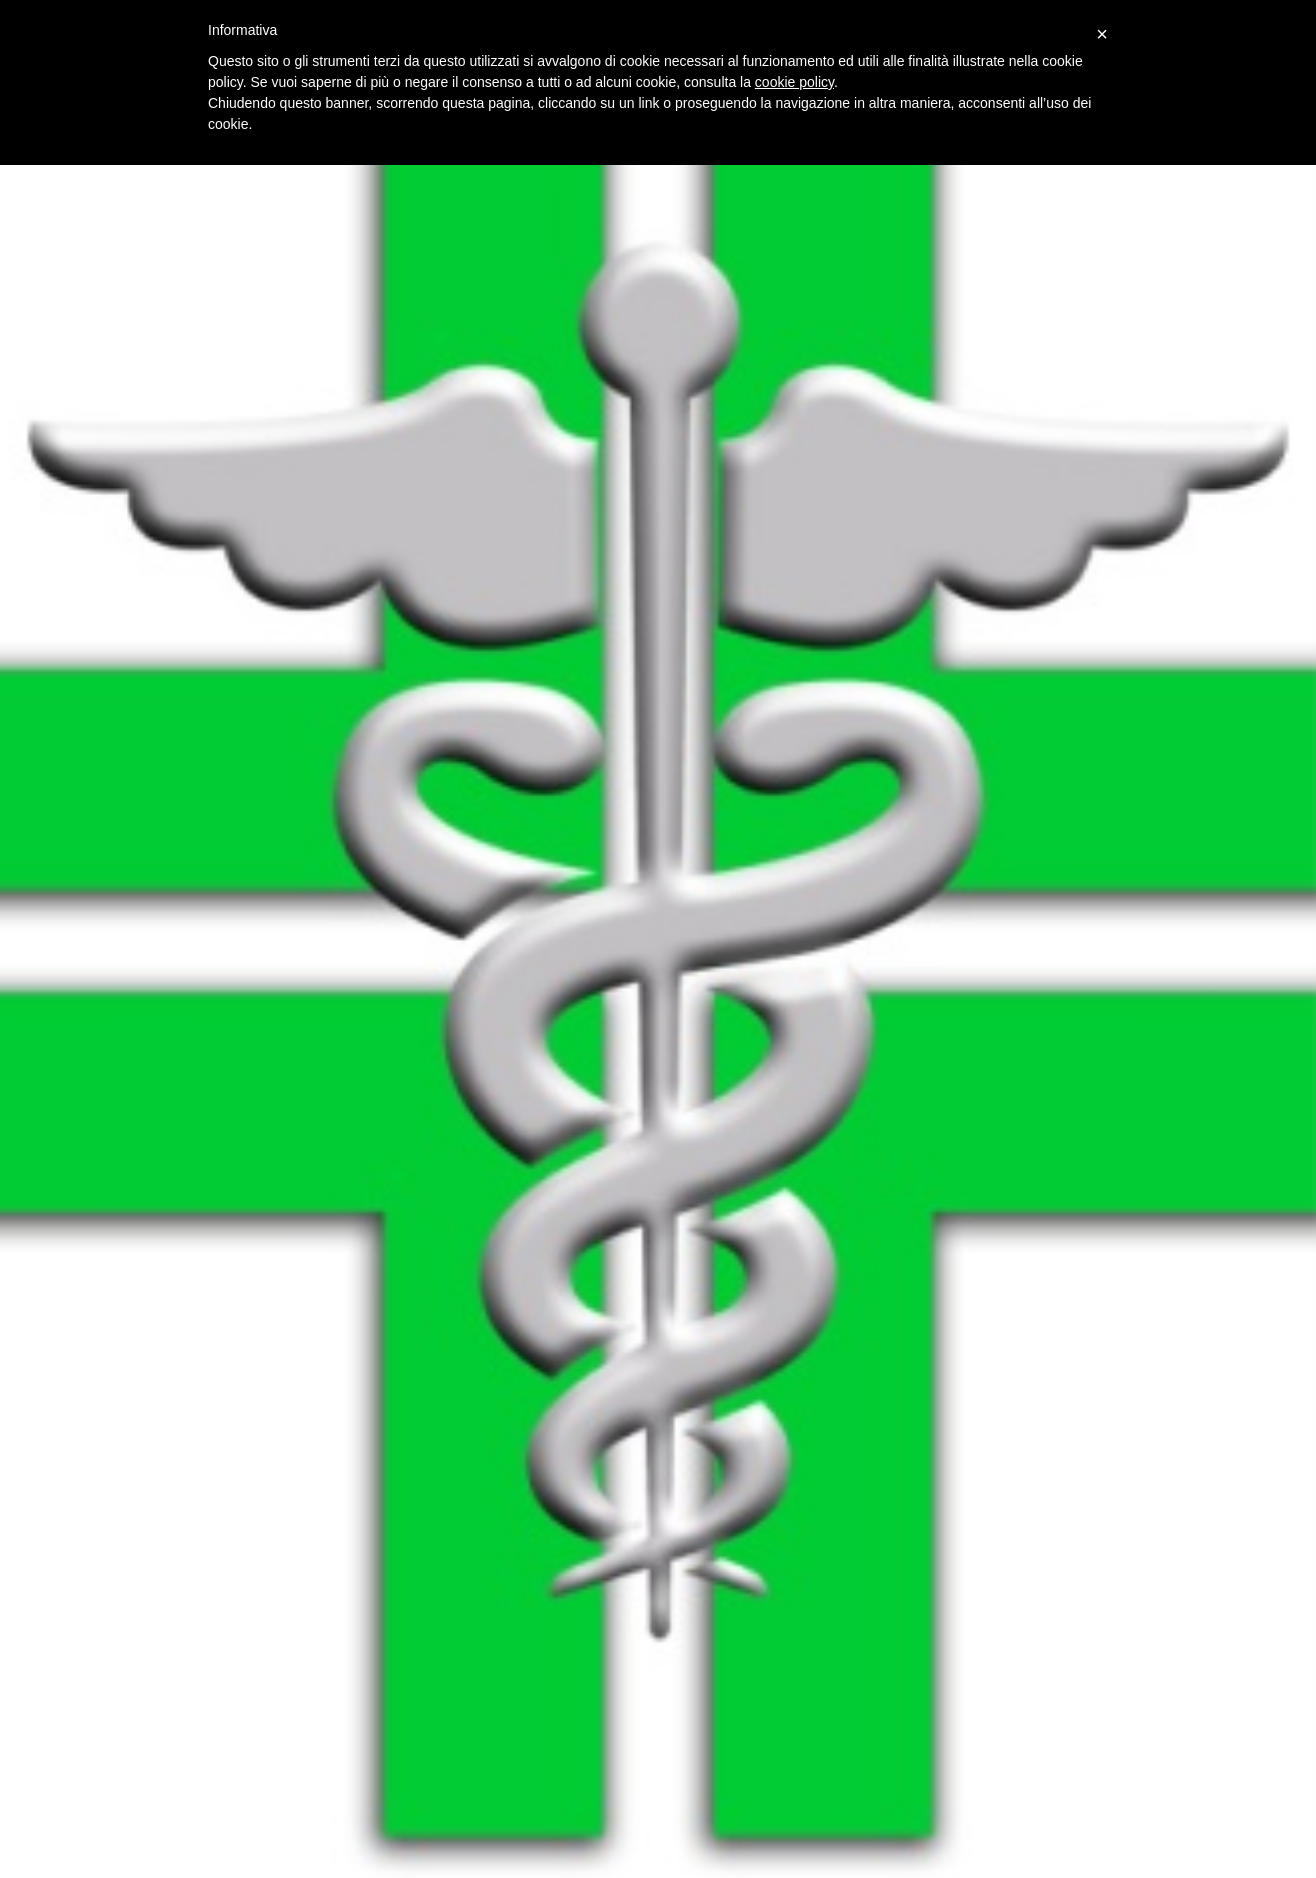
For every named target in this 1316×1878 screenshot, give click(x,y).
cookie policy (794, 82)
